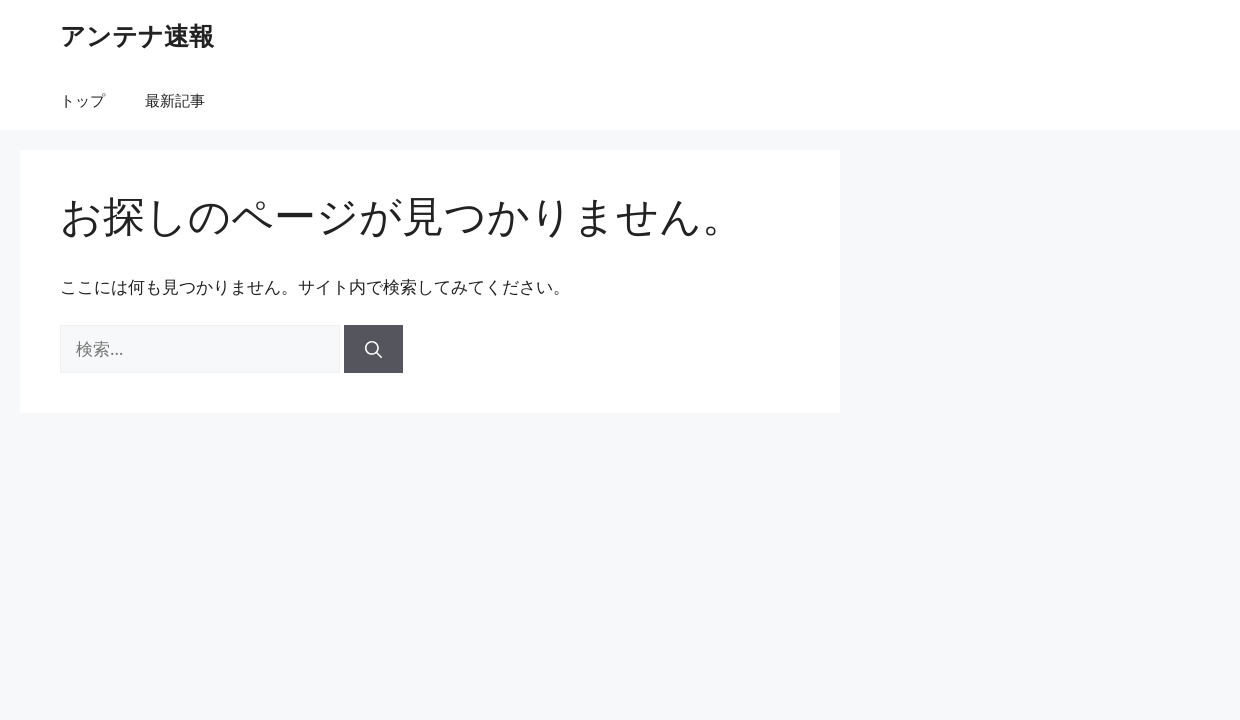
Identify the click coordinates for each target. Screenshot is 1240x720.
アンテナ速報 (137, 35)
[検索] (373, 349)
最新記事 (175, 100)
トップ (82, 100)
